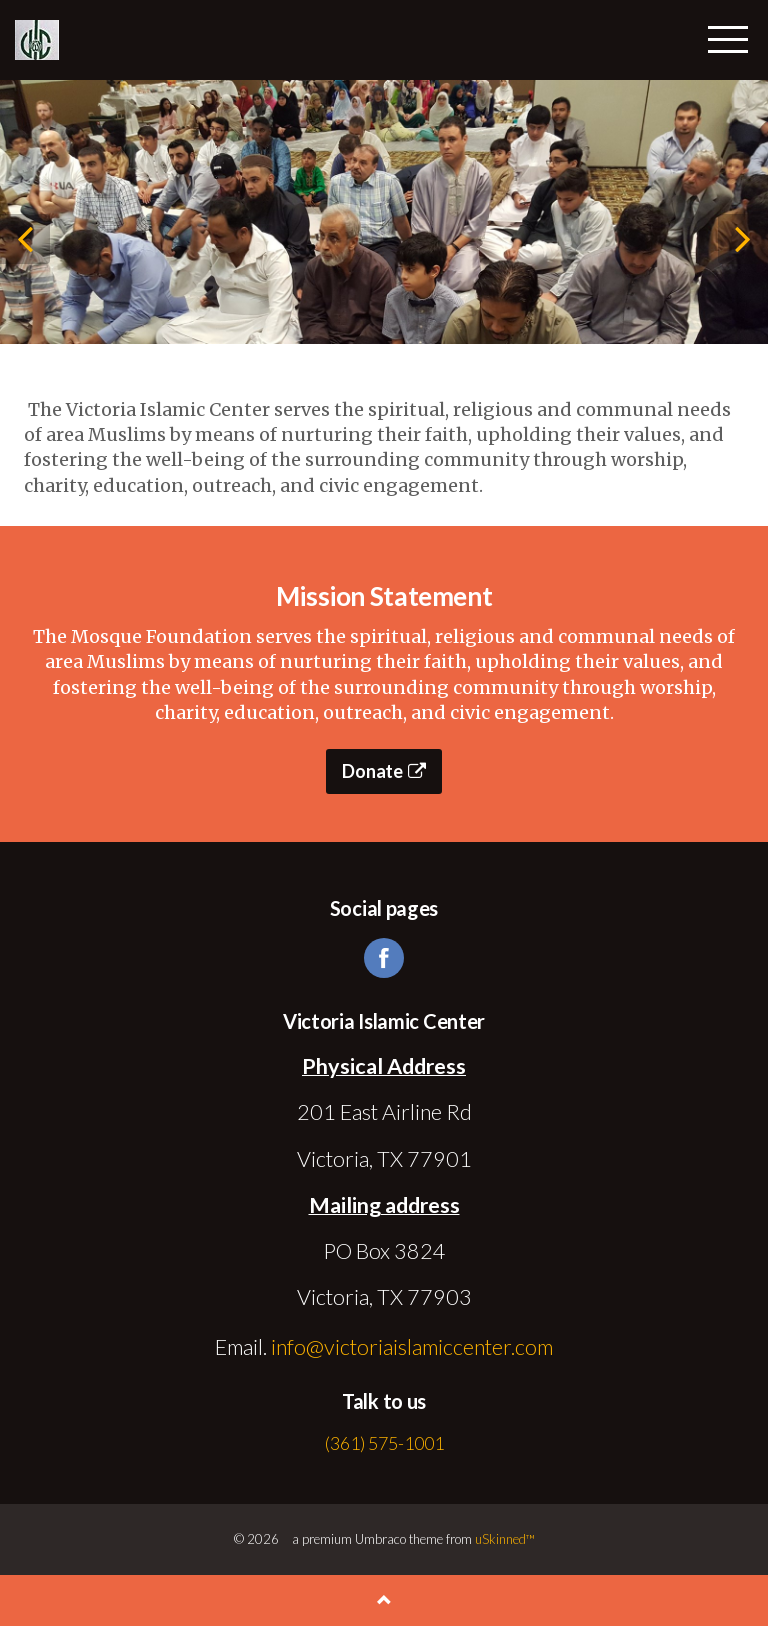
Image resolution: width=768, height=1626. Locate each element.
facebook (384, 958)
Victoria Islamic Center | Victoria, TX (37, 40)
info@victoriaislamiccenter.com (412, 1347)
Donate (383, 771)
